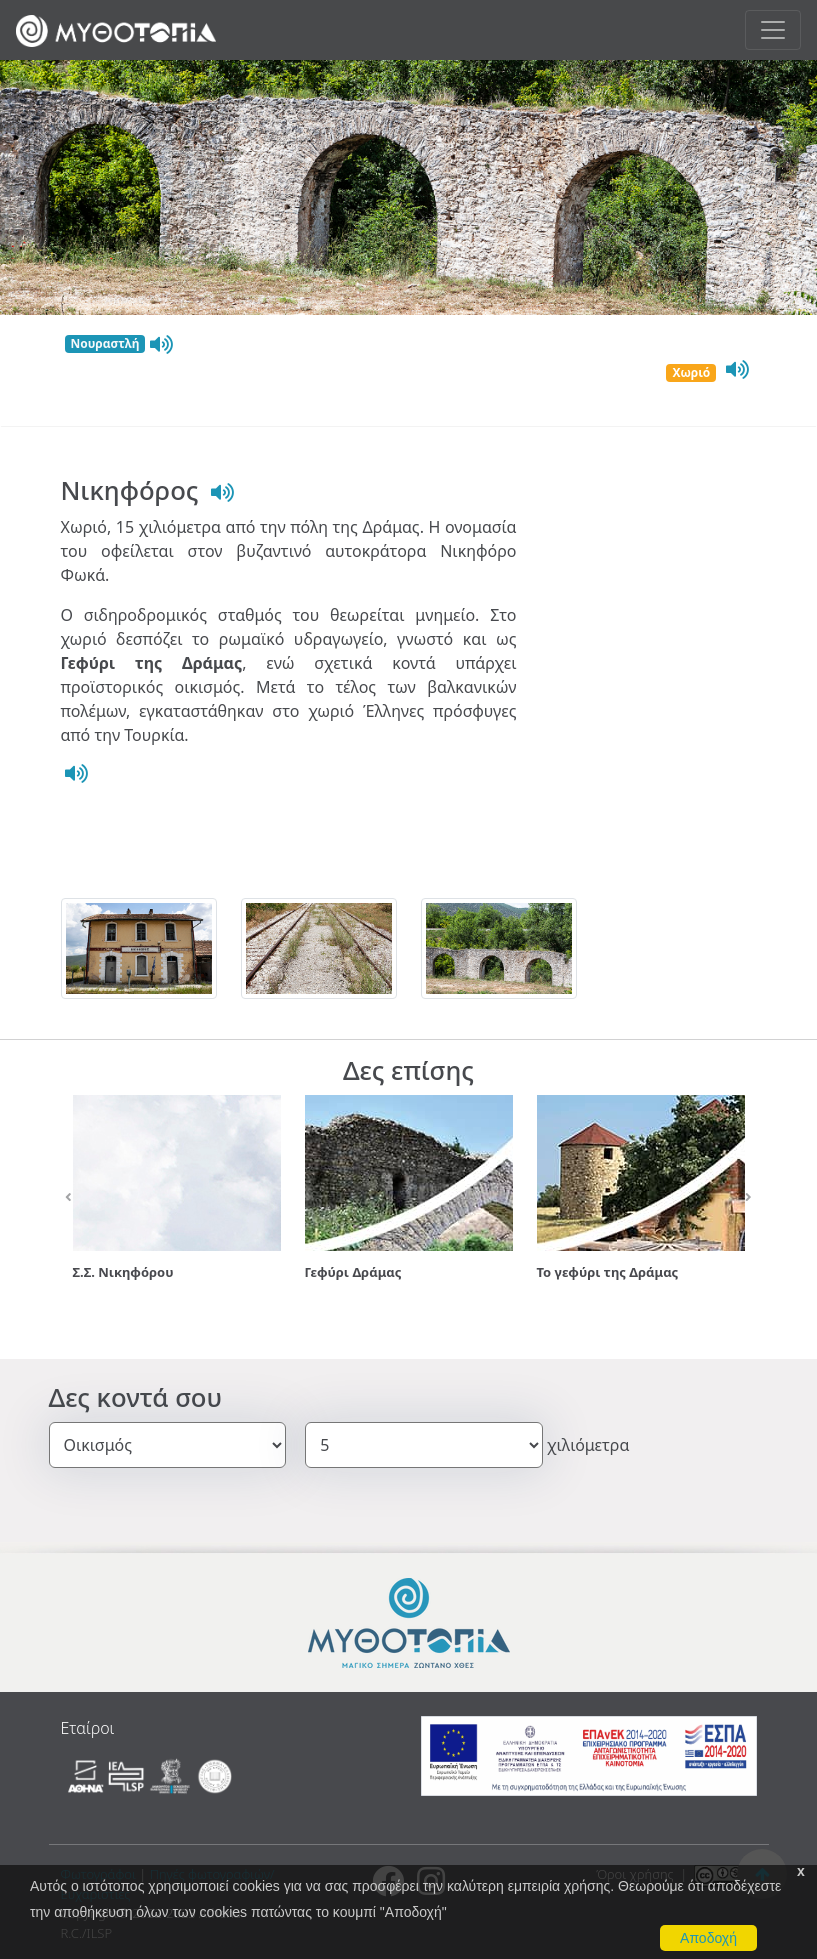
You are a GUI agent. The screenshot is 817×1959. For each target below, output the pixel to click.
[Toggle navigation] (773, 30)
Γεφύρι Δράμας (353, 1272)
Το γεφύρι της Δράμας (608, 1272)
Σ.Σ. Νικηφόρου (123, 1272)
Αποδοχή (708, 1938)
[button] (69, 1197)
